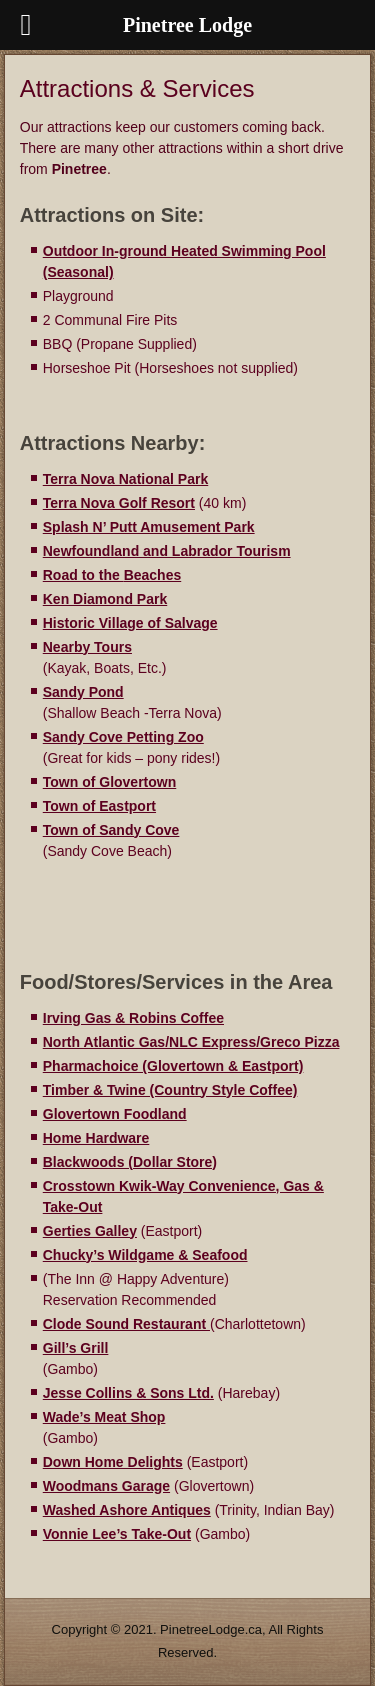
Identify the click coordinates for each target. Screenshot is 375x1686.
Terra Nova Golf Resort (119, 503)
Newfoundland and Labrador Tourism (167, 551)
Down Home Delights (113, 1462)
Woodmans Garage (106, 1486)
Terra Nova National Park (125, 479)
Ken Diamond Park (105, 599)
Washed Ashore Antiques (127, 1510)
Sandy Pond (83, 692)
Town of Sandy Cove (111, 830)
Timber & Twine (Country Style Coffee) (170, 1090)
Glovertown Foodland (115, 1114)
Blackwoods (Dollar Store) (130, 1162)
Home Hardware (96, 1138)
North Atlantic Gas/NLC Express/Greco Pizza (191, 1042)
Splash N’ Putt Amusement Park (149, 527)
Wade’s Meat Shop (104, 1417)
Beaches (153, 575)
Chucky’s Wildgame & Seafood (145, 1255)
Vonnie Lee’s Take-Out (117, 1534)
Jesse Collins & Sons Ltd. (128, 1393)
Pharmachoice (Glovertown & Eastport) (173, 1066)
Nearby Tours (87, 647)
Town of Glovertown (110, 782)
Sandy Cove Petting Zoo (123, 737)
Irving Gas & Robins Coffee (133, 1018)
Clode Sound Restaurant (126, 1324)
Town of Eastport (99, 806)
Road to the (83, 575)
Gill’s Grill (76, 1348)
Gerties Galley (90, 1231)
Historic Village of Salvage (130, 623)
